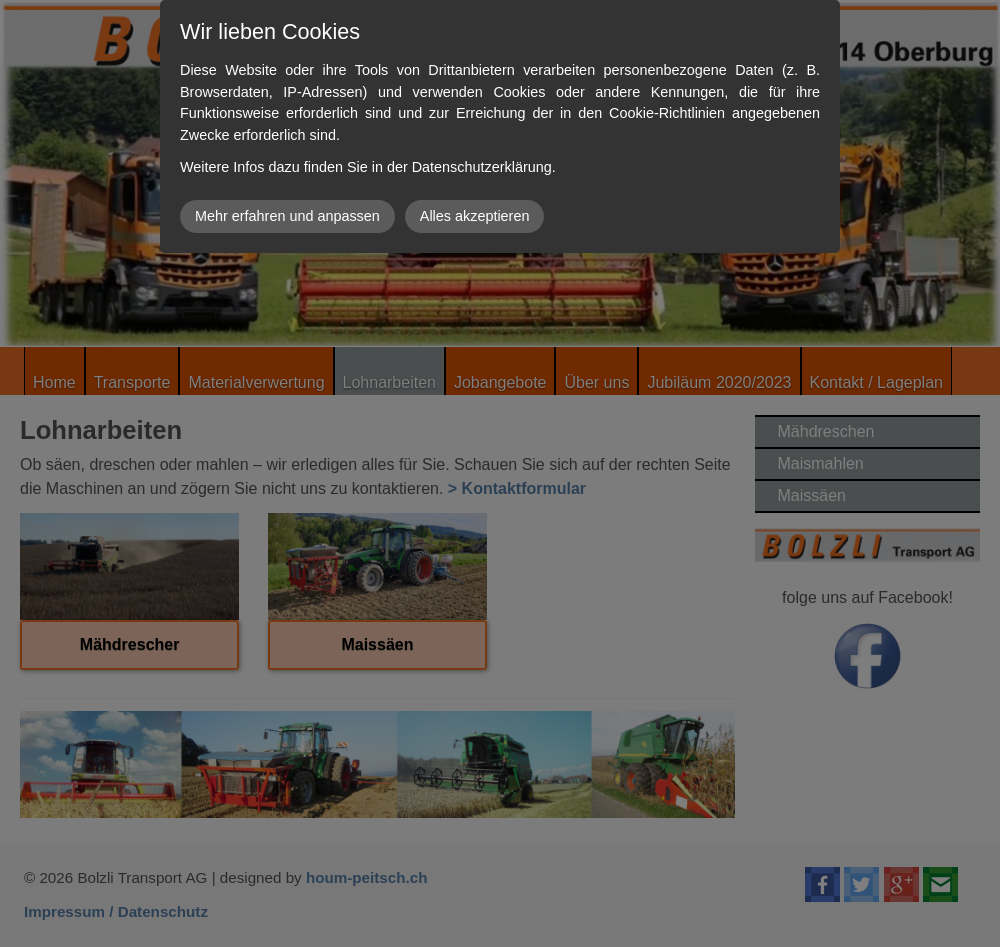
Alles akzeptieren (475, 216)
